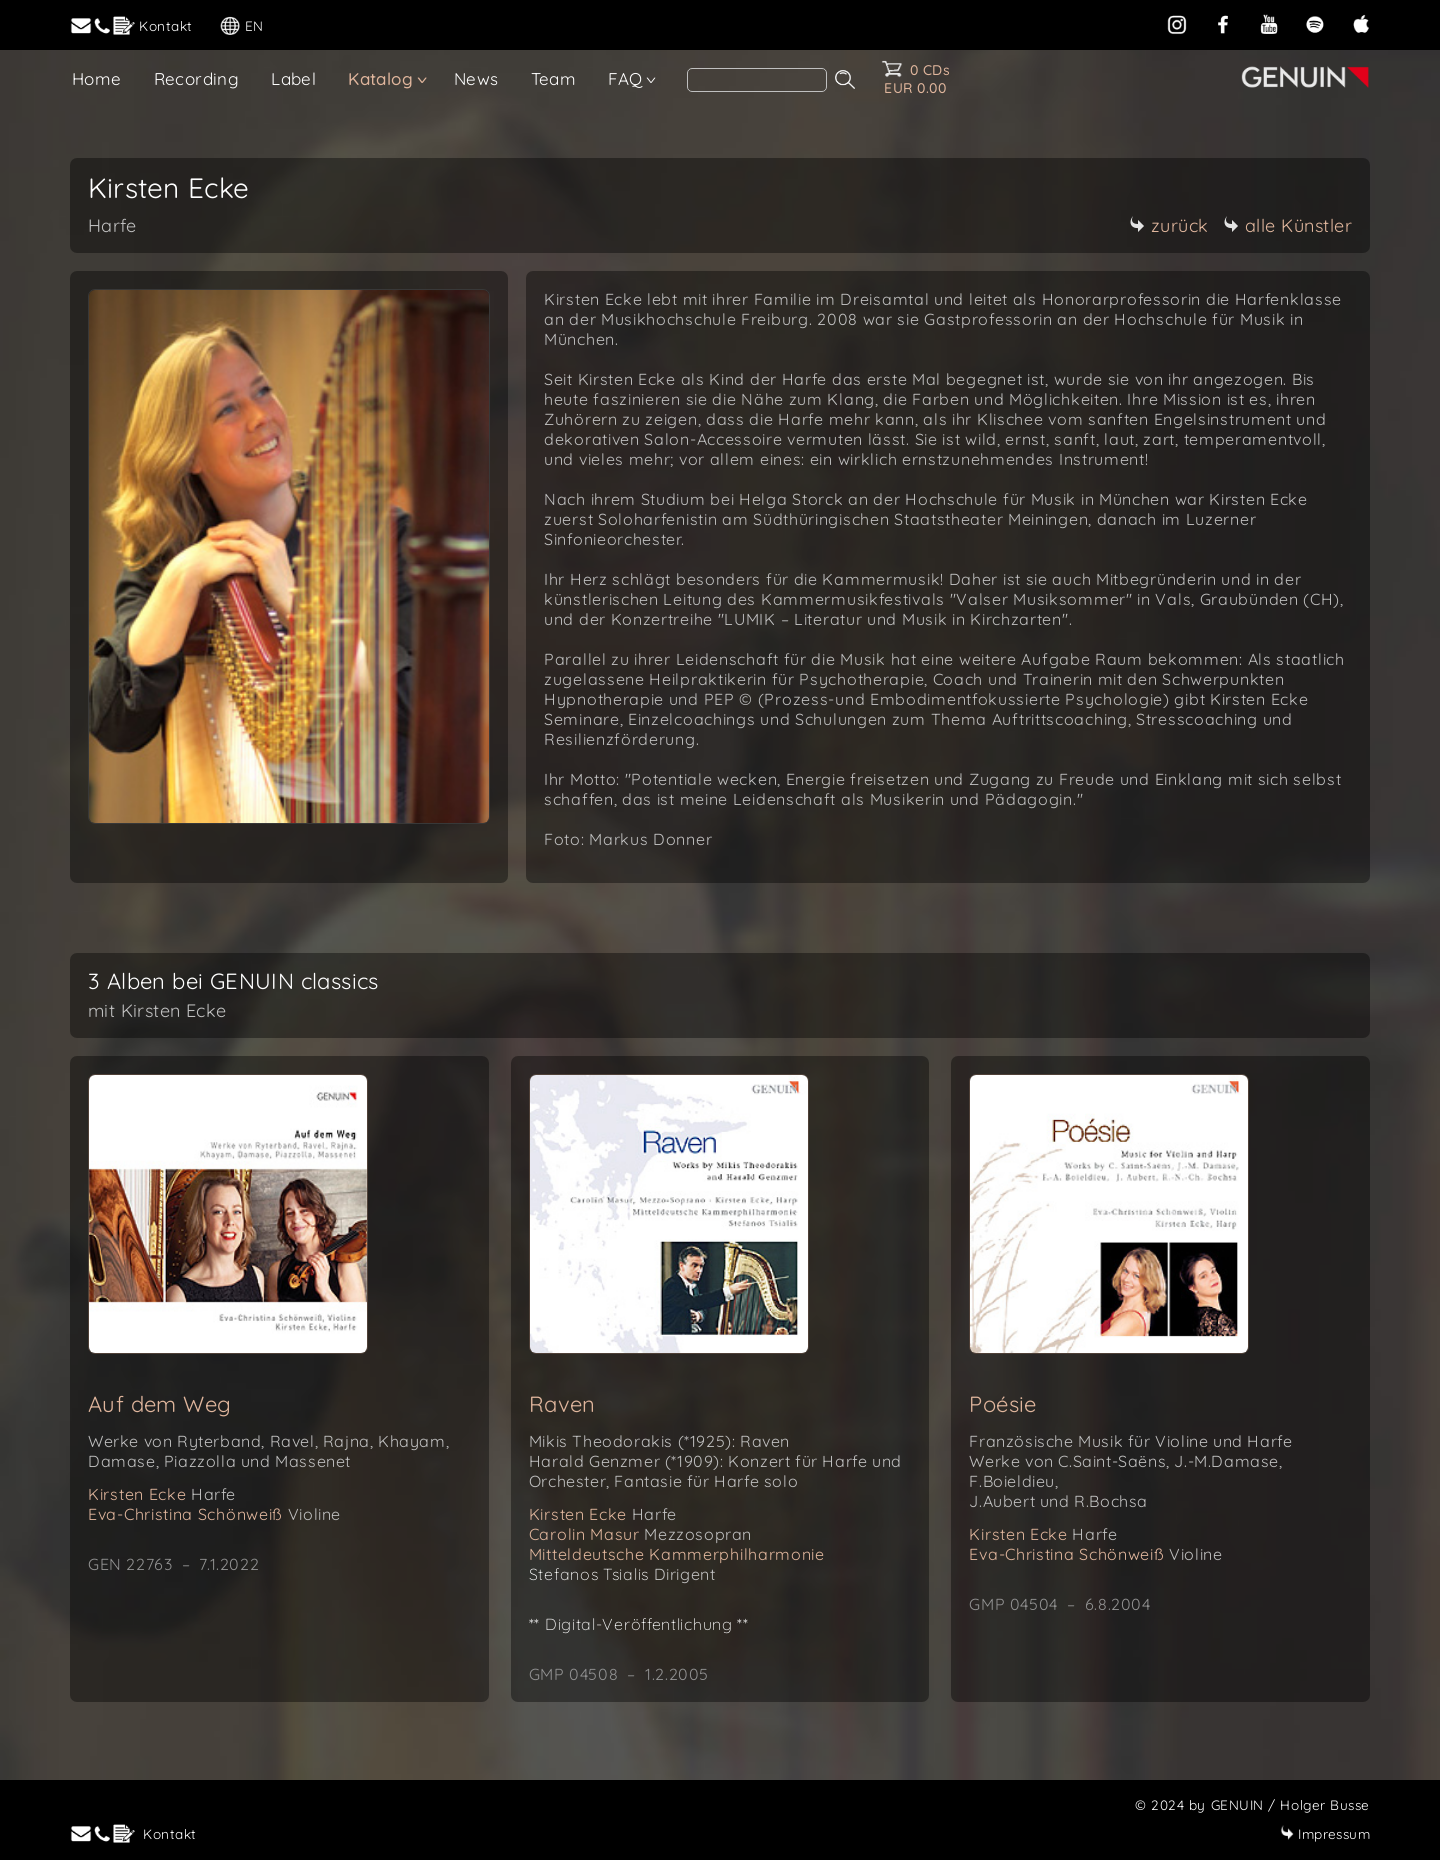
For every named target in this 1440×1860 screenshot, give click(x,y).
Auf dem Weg (159, 1404)
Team (554, 78)
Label (293, 78)
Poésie (1002, 1404)
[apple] (1361, 22)
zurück (1169, 225)
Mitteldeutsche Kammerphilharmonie (677, 1554)
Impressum (1325, 1833)
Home (97, 78)
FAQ (625, 78)
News (476, 78)
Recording (197, 78)
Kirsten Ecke (162, 1494)
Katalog (380, 78)
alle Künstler (1288, 225)
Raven (562, 1404)
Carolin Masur (640, 1534)
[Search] (757, 80)
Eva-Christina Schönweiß (214, 1514)
